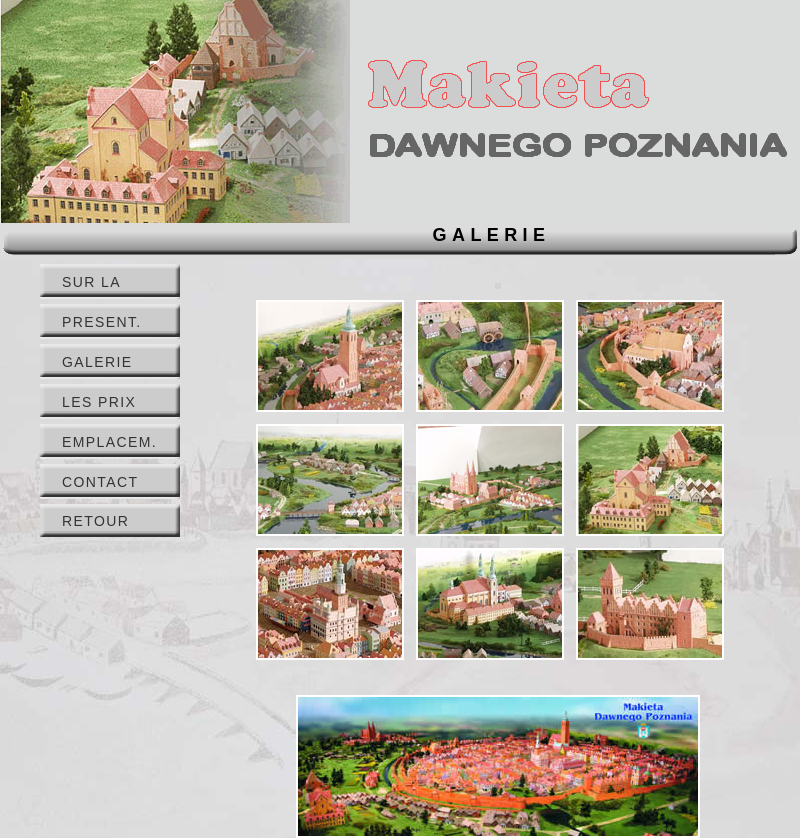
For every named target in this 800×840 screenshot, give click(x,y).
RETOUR (95, 521)
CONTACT (100, 482)
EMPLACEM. (109, 442)
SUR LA (91, 282)
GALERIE (97, 362)
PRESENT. (102, 322)
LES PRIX (99, 402)
